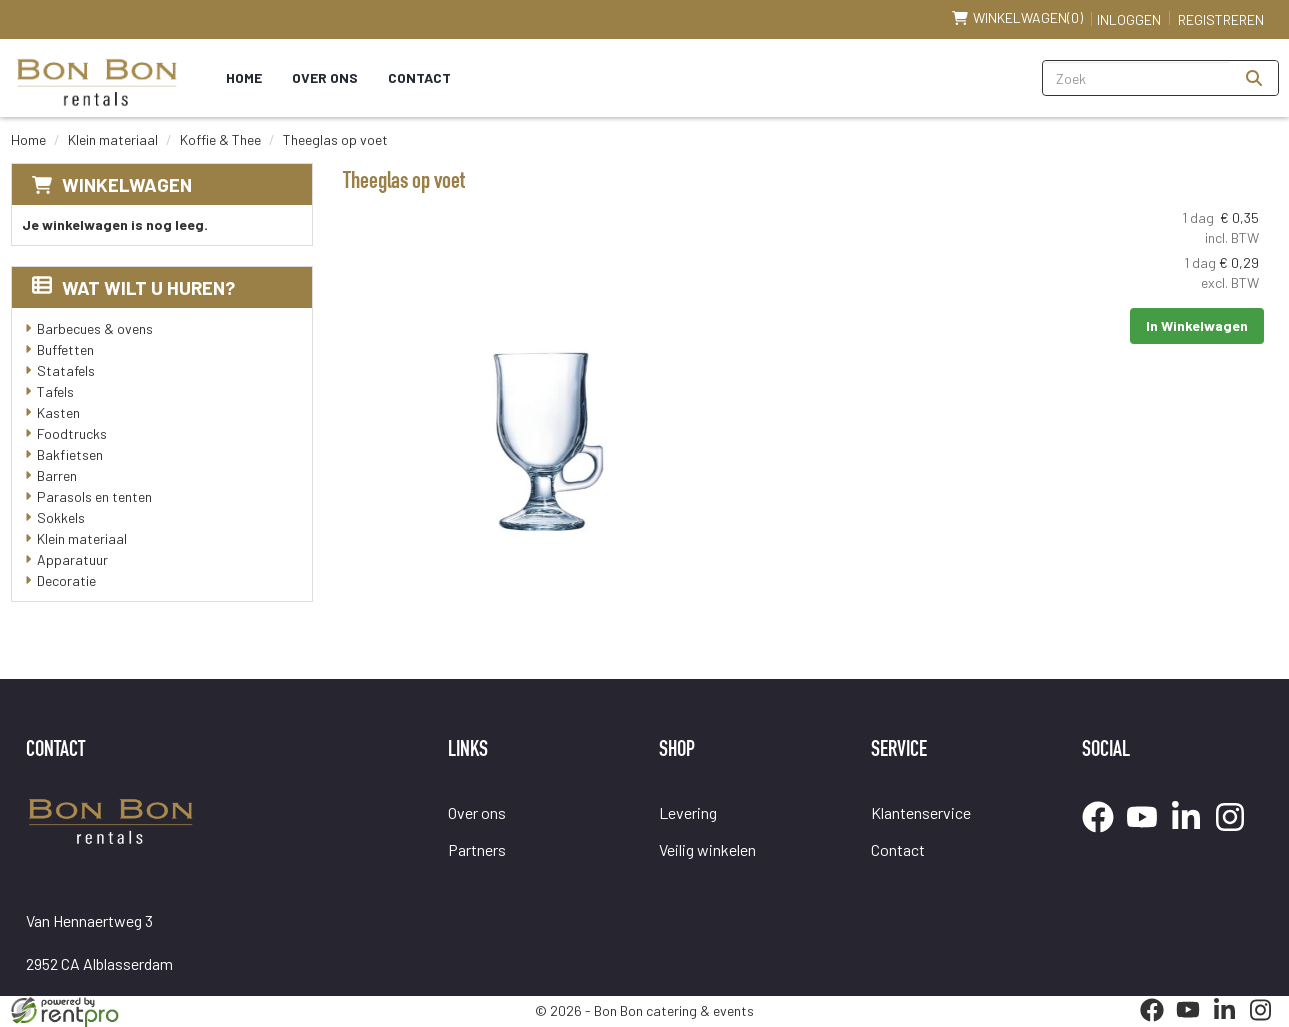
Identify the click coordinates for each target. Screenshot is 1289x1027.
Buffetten (65, 349)
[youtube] (1148, 835)
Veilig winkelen (707, 849)
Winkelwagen (127, 184)
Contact (419, 77)
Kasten (58, 412)
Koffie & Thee (220, 139)
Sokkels (61, 517)
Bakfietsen (70, 454)
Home (244, 77)
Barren (57, 475)
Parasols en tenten (94, 496)
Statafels (66, 370)
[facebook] (1104, 835)
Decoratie (66, 580)
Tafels (55, 391)
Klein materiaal (113, 139)
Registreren (1221, 19)
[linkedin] (1192, 835)
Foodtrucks (72, 433)
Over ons (325, 77)
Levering (688, 812)
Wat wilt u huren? (133, 287)
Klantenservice (921, 812)
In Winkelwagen (1197, 325)
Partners (477, 849)
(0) (1017, 18)
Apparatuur (72, 559)
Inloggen (1129, 19)
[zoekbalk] (1136, 78)
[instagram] (1236, 835)
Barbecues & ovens (95, 328)
